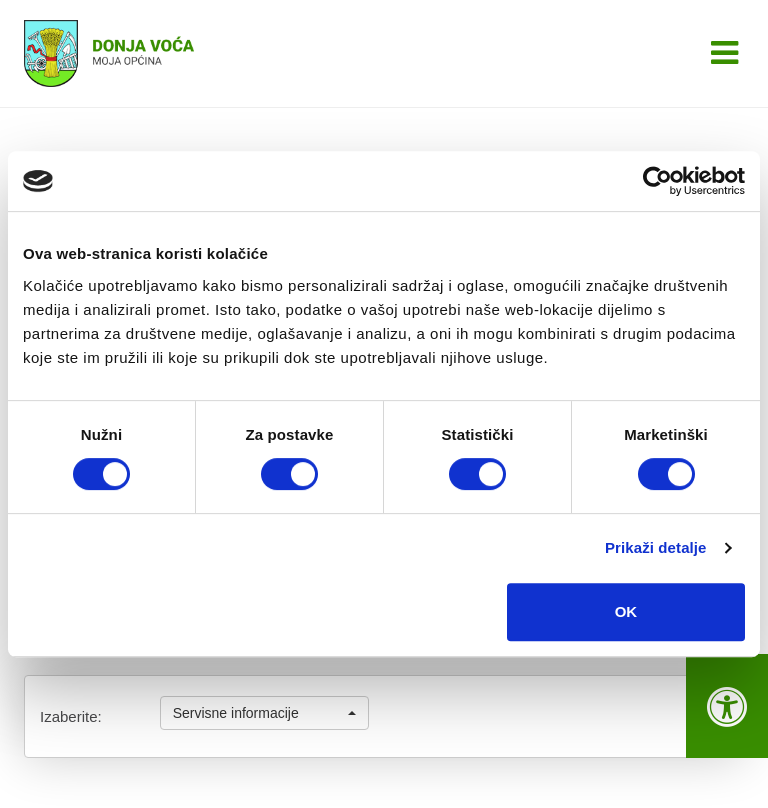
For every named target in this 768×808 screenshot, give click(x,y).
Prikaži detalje (656, 547)
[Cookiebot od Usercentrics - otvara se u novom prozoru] (657, 181)
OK (626, 611)
